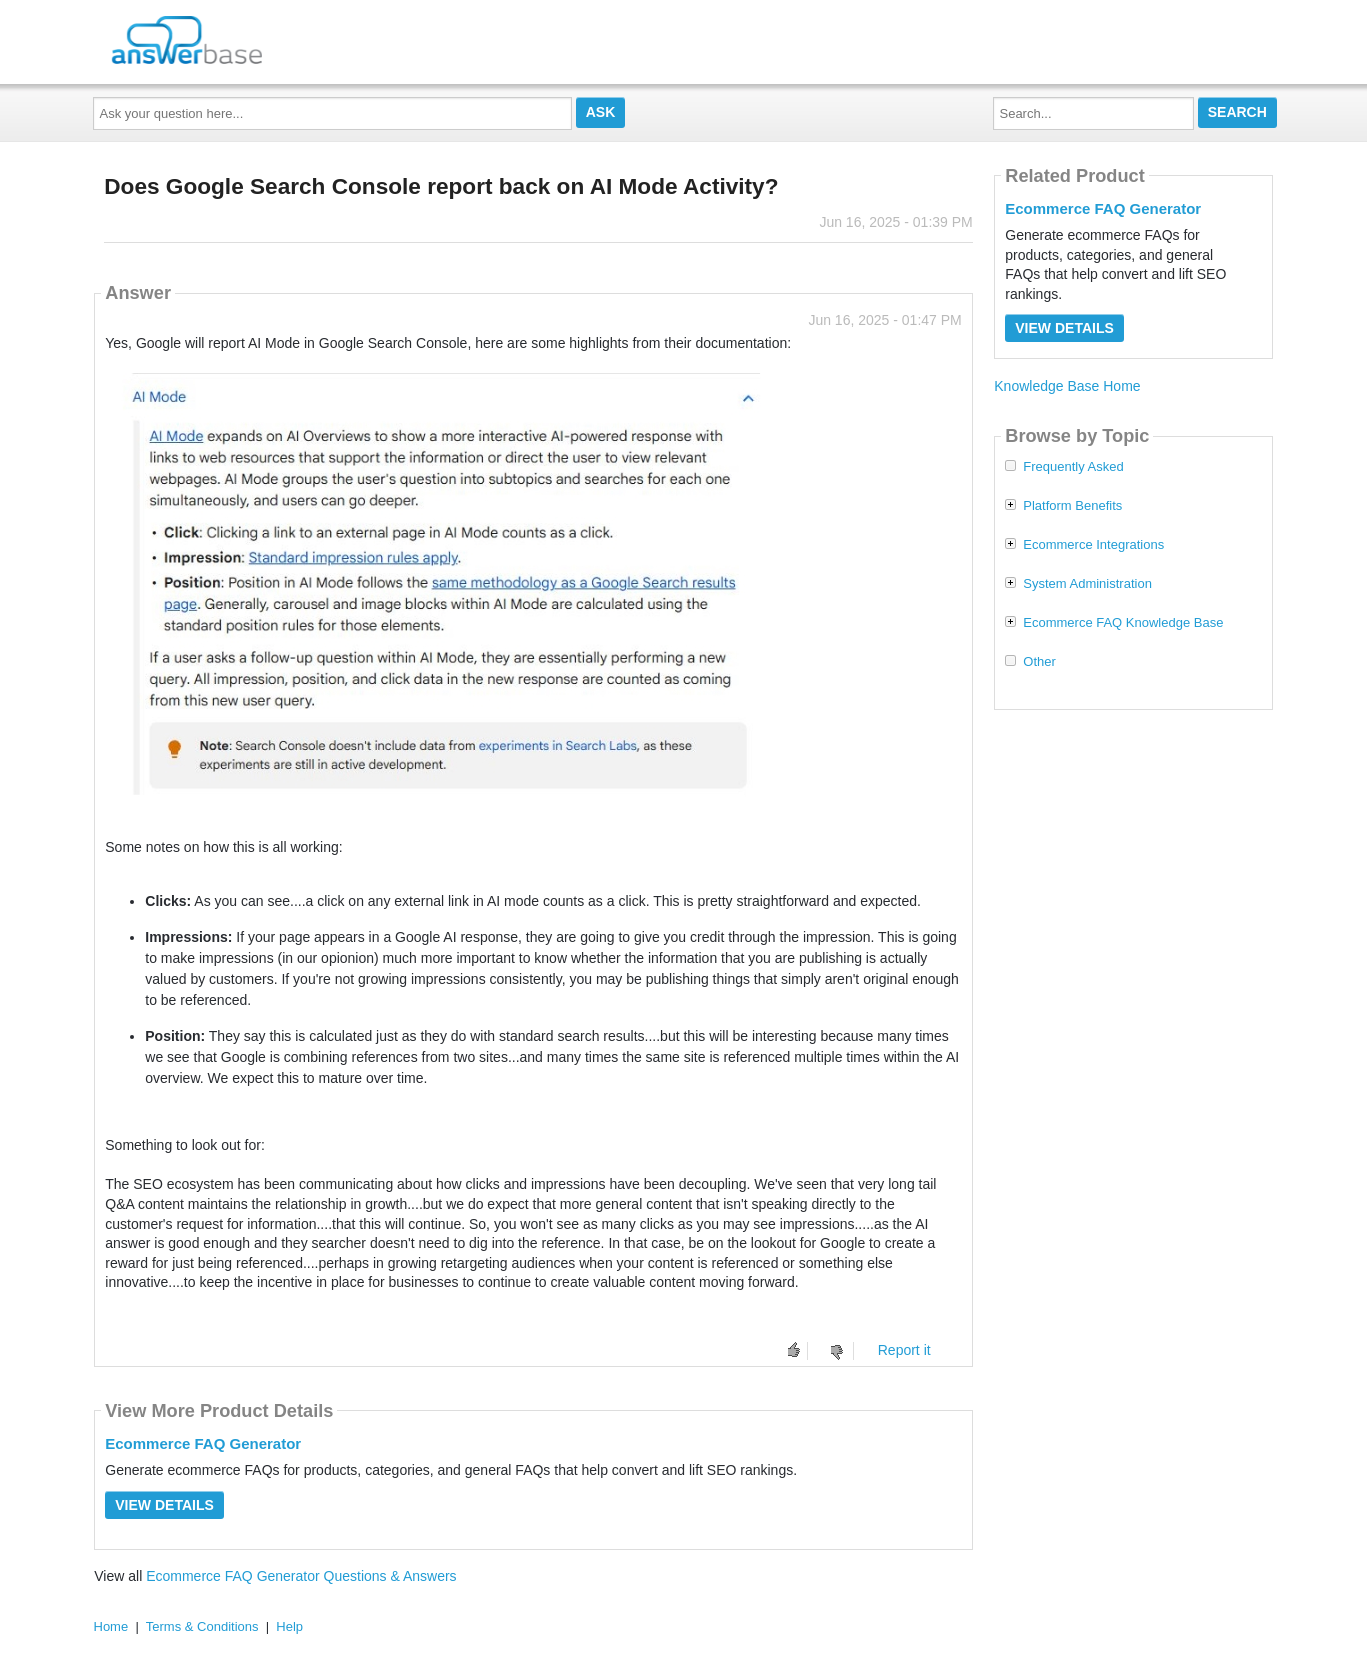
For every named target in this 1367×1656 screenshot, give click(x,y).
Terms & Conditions (202, 1626)
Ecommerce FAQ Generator (203, 1443)
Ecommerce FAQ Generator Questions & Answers (301, 1576)
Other (1039, 662)
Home (111, 1626)
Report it (904, 1350)
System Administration (1087, 584)
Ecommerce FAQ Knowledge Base (1123, 623)
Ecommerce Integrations (1093, 545)
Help (289, 1626)
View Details (164, 1505)
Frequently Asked (1073, 467)
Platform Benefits (1072, 506)
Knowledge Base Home (1067, 386)
